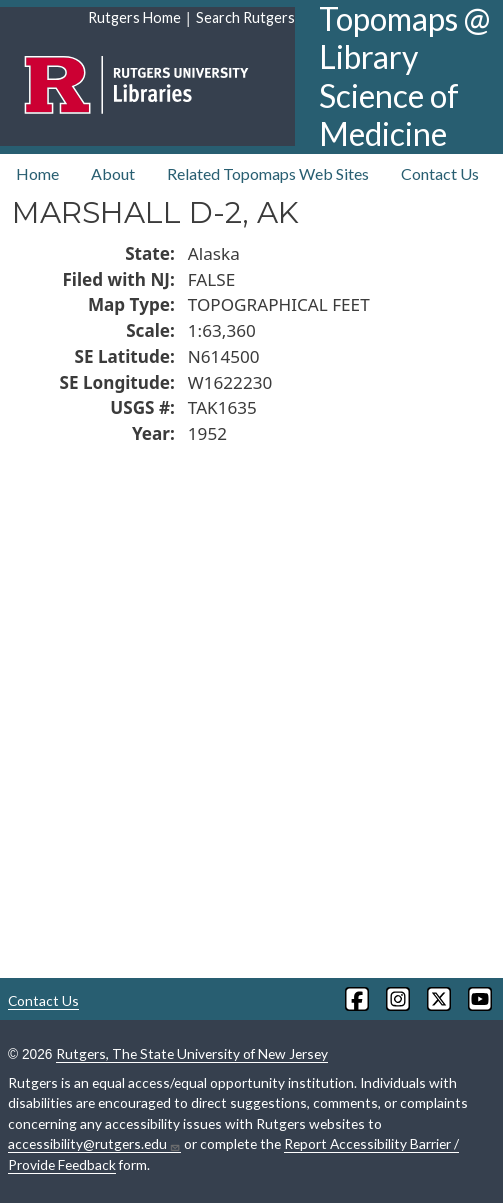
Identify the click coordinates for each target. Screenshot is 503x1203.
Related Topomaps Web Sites (268, 173)
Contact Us (440, 173)
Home (37, 173)
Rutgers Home (134, 17)
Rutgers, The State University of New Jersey (192, 1053)
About (113, 173)
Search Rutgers (245, 17)
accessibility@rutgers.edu (94, 1144)
